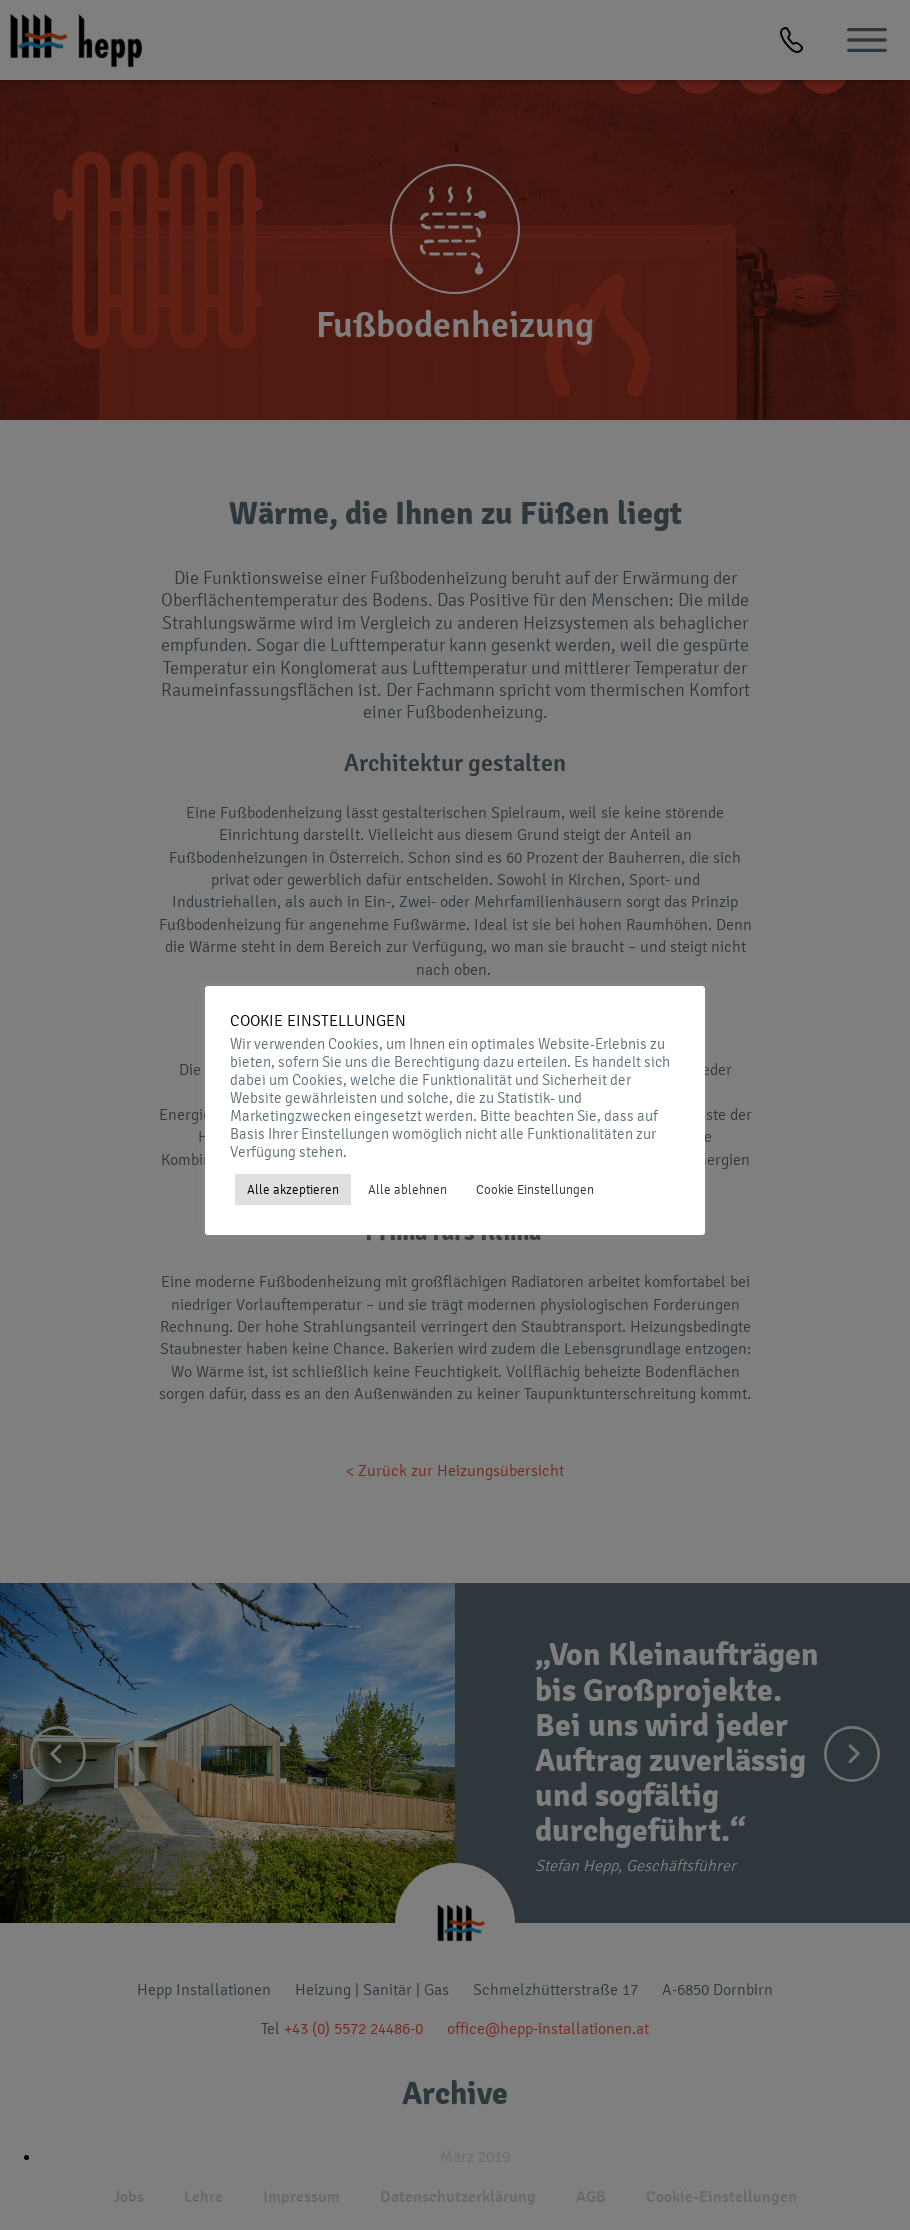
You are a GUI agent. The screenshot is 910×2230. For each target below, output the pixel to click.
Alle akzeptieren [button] (293, 1189)
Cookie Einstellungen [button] (535, 1189)
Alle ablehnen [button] (407, 1189)
